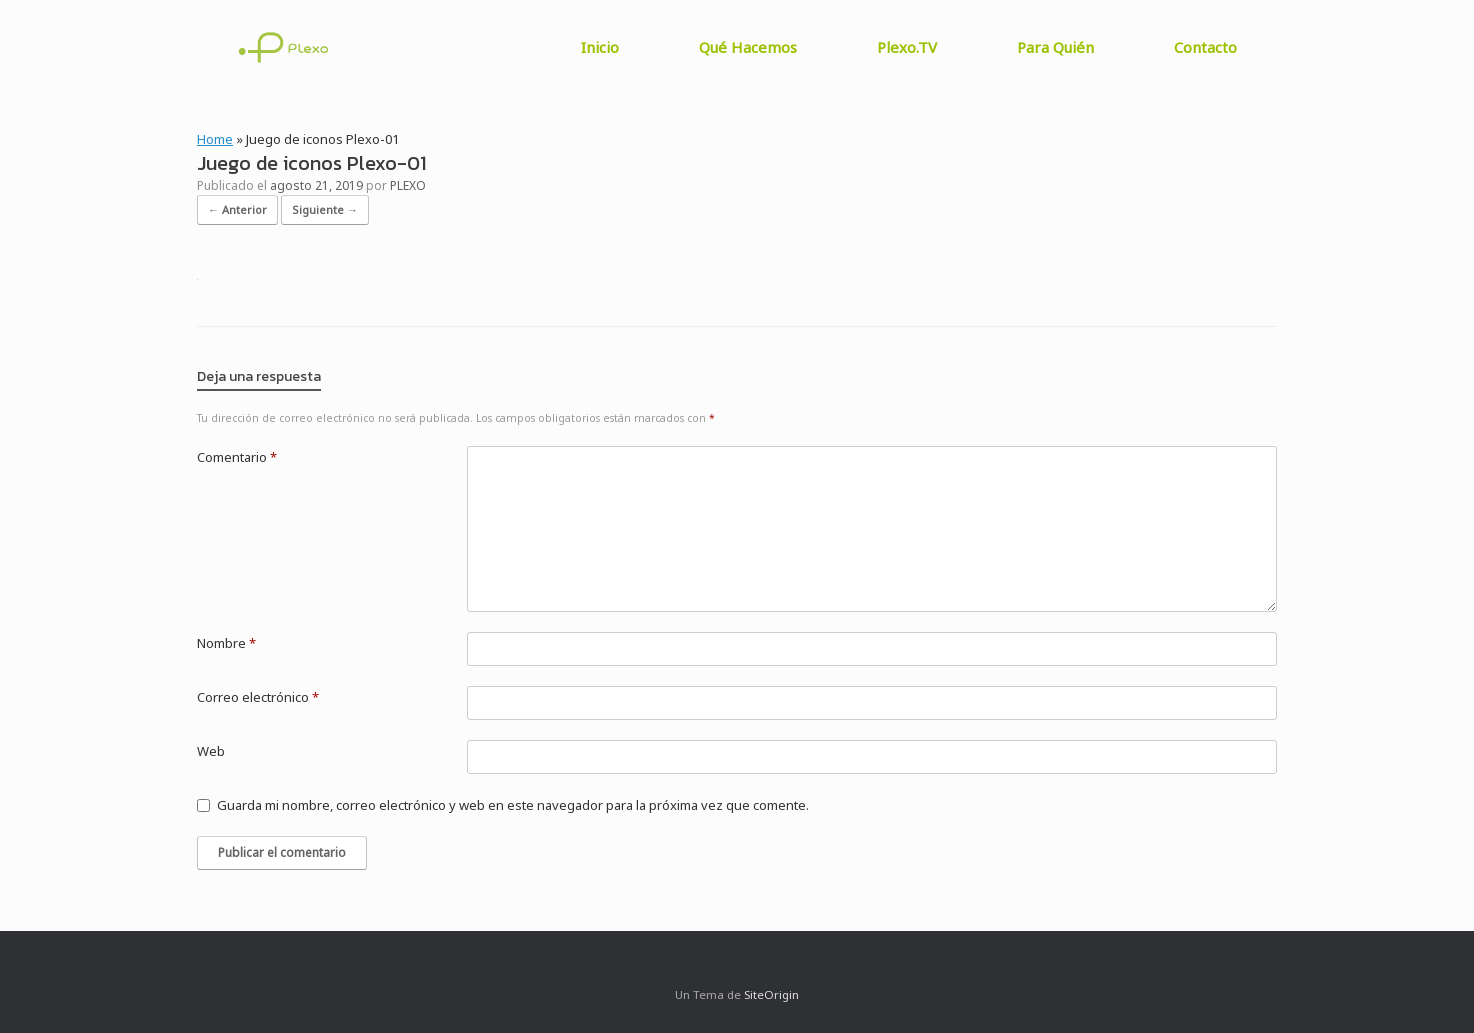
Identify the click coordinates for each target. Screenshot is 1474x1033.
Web (211, 751)
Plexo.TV (907, 47)
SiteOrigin (771, 994)
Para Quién (1055, 47)
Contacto (1205, 47)
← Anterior (237, 209)
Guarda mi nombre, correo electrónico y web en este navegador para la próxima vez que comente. (513, 805)
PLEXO (408, 185)
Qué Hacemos (748, 47)
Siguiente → (325, 209)
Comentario (237, 457)
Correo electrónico (258, 697)
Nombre (226, 643)
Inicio (600, 47)
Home (215, 139)
